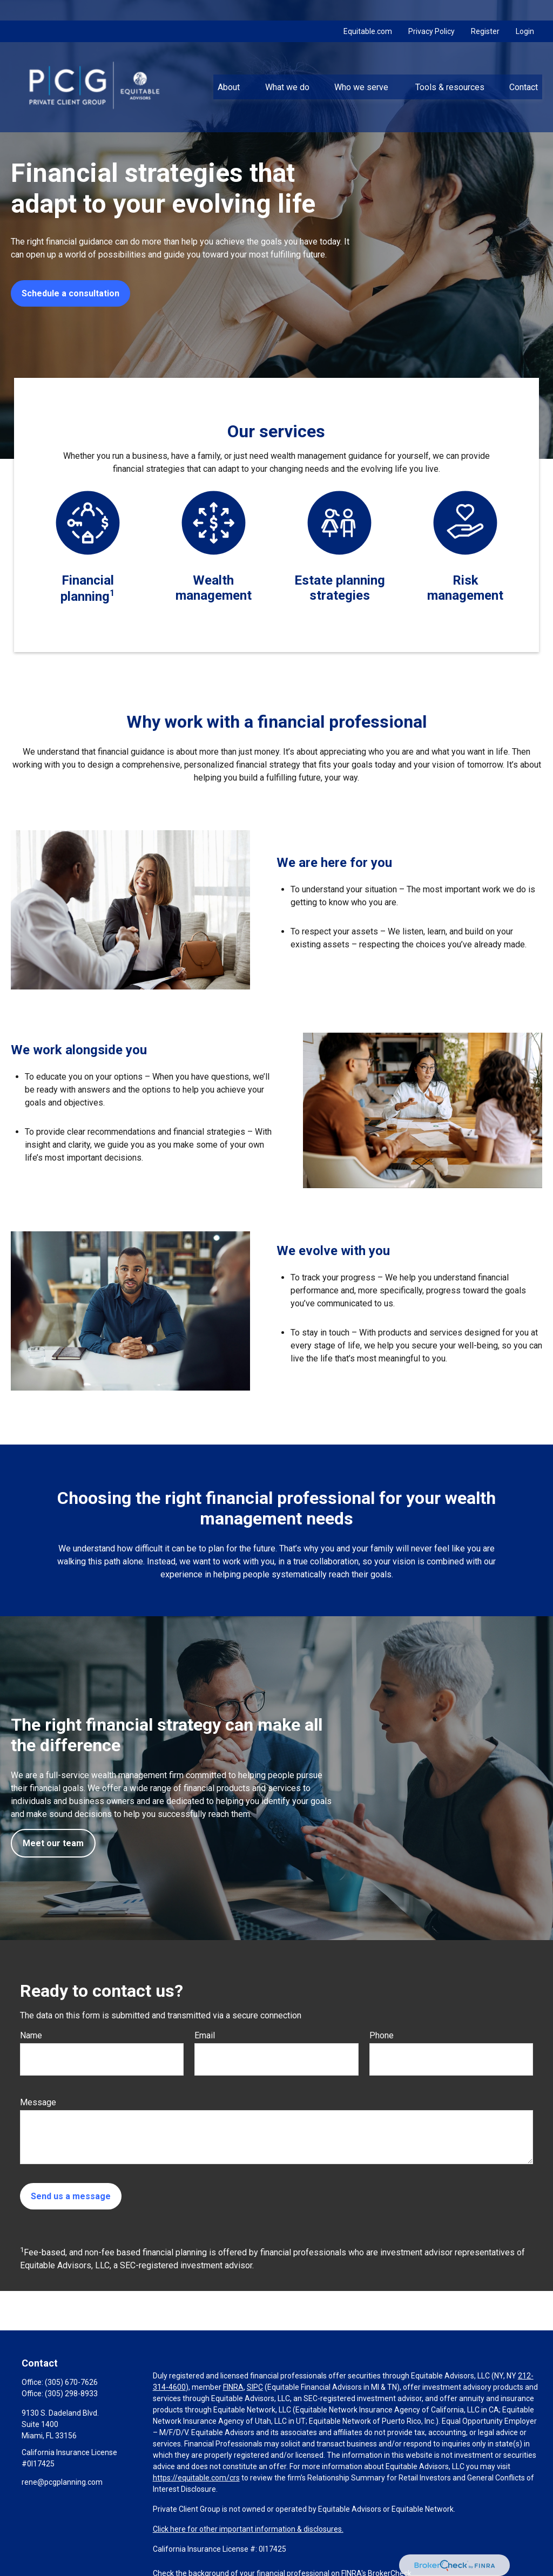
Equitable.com (367, 10)
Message (38, 2102)
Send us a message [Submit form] (71, 2196)
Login (525, 10)
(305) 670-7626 (71, 2382)
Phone (381, 2035)
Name (31, 2035)
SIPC (255, 2387)
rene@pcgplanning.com (62, 2482)
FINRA (233, 2387)
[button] (229, 66)
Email (204, 2035)
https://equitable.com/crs (196, 2477)
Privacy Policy (431, 10)
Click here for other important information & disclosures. (248, 2529)
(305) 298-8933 (71, 2393)
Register (485, 10)
